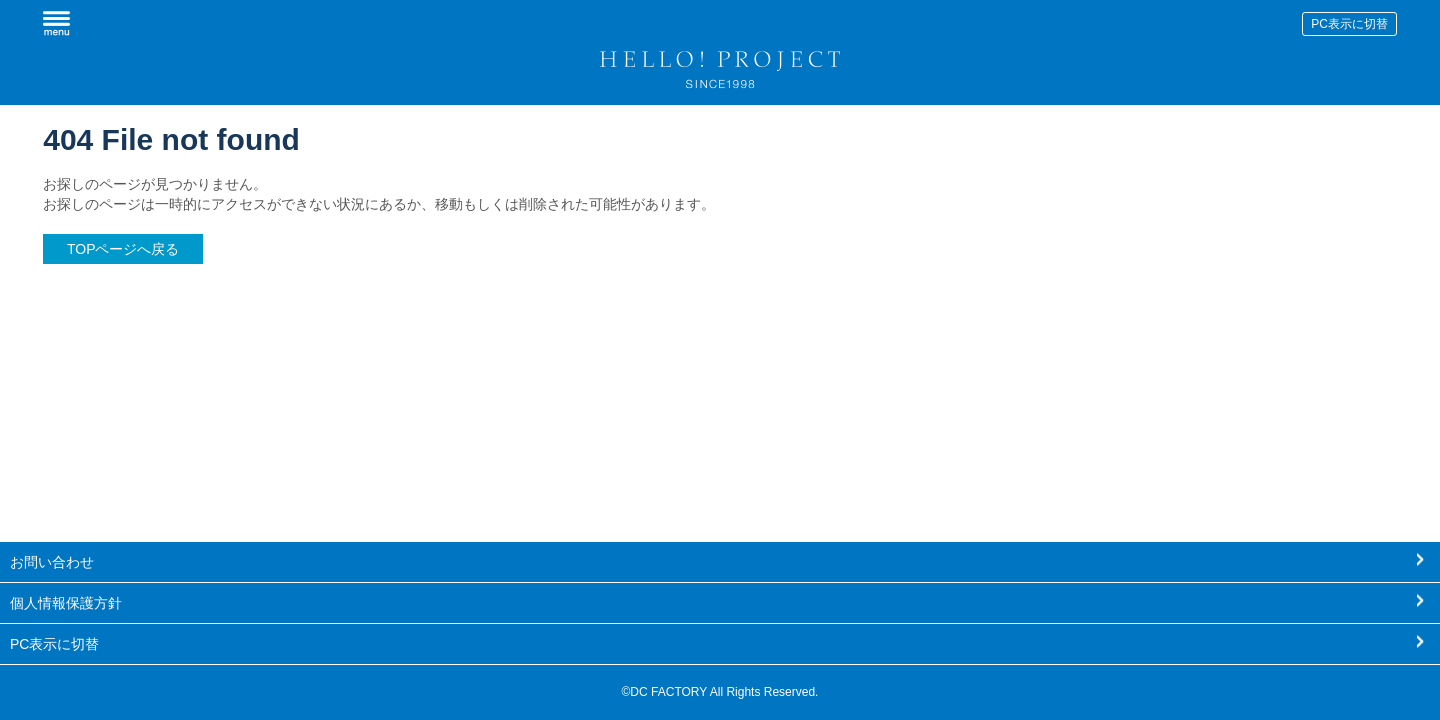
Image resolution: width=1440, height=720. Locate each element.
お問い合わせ (52, 562)
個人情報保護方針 (66, 603)
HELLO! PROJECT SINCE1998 (720, 65)
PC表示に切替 (1349, 24)
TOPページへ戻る (123, 249)
